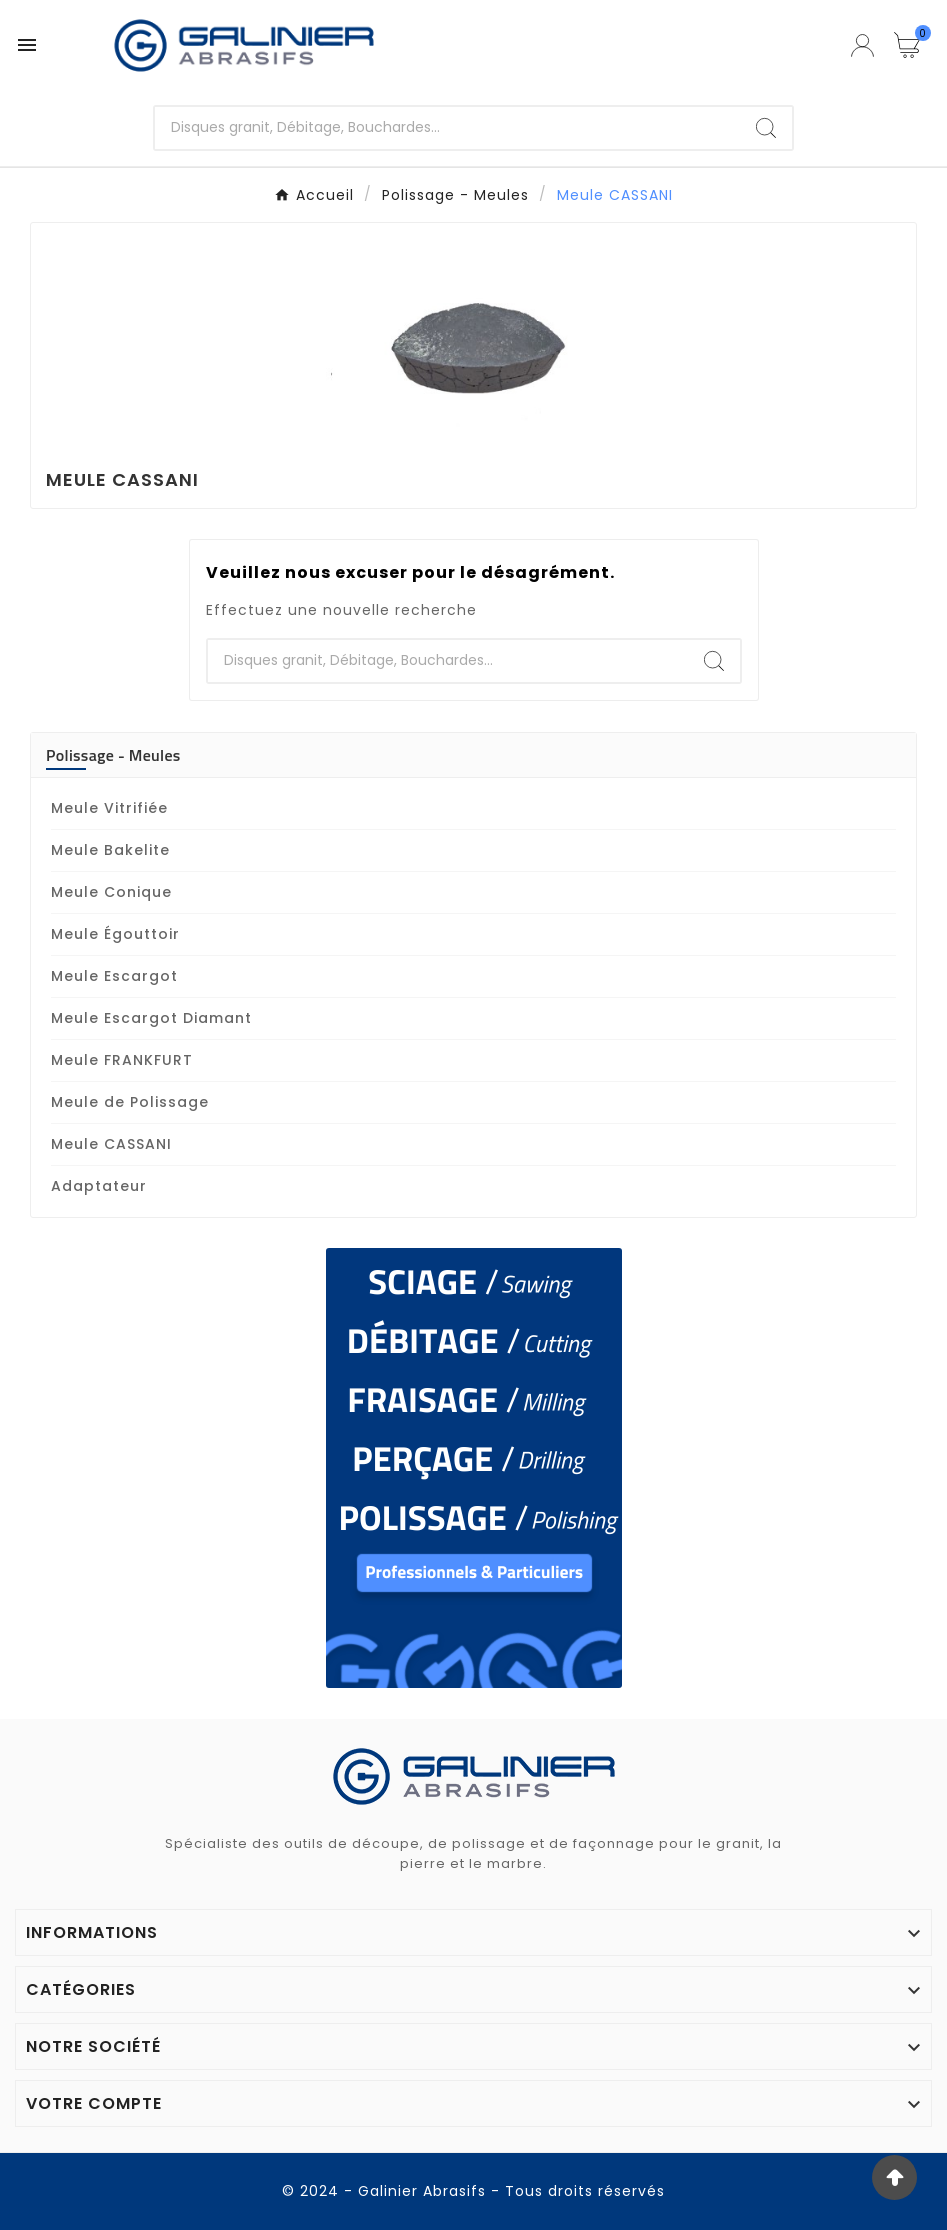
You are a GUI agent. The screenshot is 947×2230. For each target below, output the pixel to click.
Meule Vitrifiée (109, 808)
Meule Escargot (114, 976)
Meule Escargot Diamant (151, 1018)
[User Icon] (862, 45)
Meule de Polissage (130, 1102)
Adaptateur (99, 1186)
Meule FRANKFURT (122, 1060)
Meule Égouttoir (115, 934)
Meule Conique (111, 892)
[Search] (766, 128)
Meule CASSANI (111, 1144)
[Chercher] (448, 128)
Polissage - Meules (113, 755)
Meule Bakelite (110, 850)
